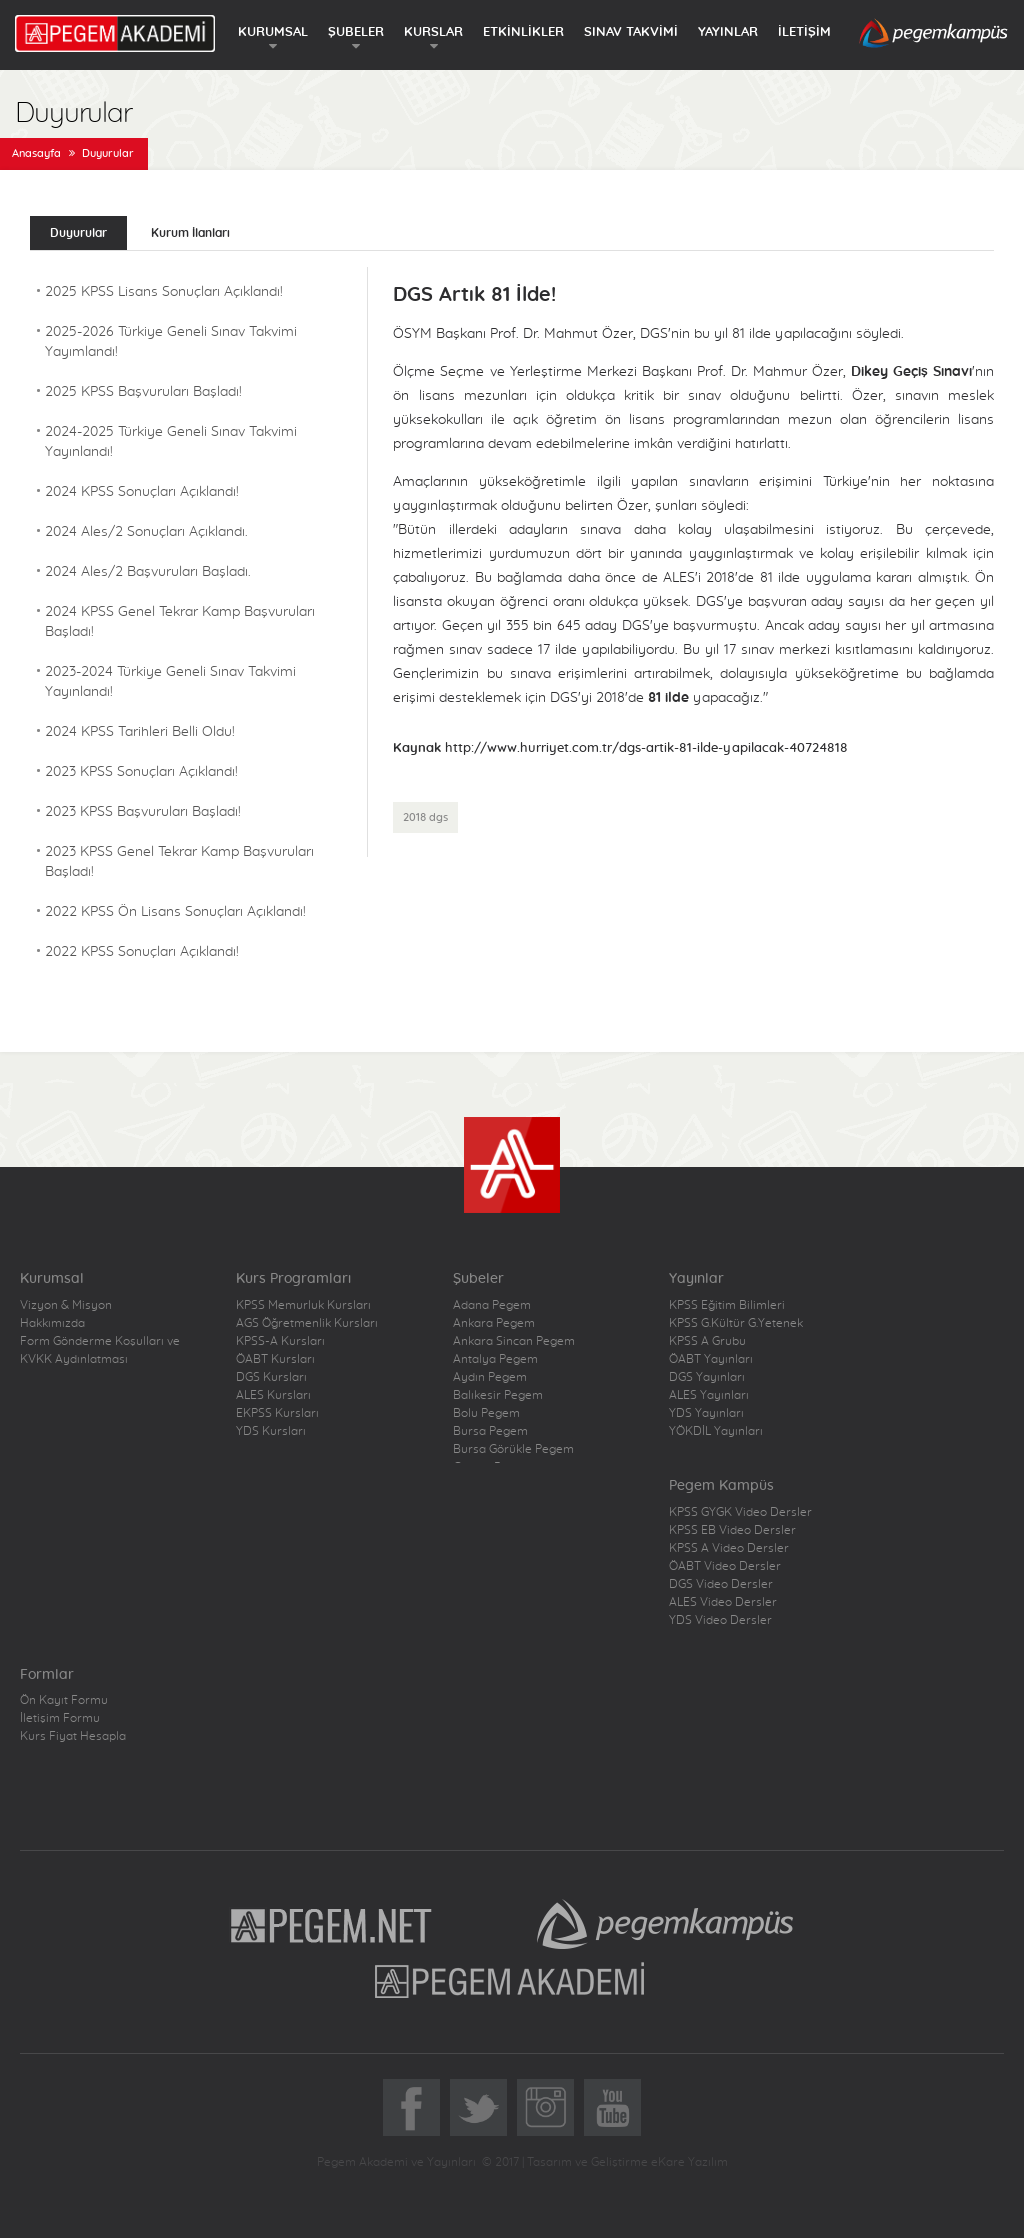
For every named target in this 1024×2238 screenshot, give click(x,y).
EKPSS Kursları (277, 1413)
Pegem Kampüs (665, 1924)
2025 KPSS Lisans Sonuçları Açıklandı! (164, 292)
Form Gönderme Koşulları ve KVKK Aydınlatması (100, 1350)
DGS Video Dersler (721, 1584)
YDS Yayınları (706, 1413)
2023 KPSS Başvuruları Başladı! (143, 812)
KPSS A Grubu (707, 1341)
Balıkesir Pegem (498, 1395)
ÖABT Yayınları (711, 1359)
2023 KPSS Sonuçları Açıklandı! (141, 772)
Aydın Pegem (490, 1377)
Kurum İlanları (190, 233)
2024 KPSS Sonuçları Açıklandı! (142, 492)
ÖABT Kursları (275, 1359)
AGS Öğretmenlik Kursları (307, 1323)
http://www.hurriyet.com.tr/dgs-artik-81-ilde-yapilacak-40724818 (646, 748)
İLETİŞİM (804, 32)
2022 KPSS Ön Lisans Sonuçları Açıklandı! (175, 912)
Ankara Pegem (494, 1323)
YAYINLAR (728, 32)
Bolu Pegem (486, 1413)
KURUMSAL (273, 32)
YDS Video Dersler (720, 1620)
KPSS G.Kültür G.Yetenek (736, 1323)
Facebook (411, 2107)
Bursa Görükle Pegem (513, 1449)
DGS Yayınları (707, 1377)
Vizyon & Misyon (66, 1305)
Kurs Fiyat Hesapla (73, 1736)
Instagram (545, 2107)
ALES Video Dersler (723, 1602)
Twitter (478, 2107)
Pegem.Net (332, 1924)
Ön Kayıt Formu (64, 1700)
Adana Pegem (492, 1305)
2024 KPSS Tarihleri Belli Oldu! (140, 732)
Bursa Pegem (490, 1431)
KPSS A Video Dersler (729, 1548)
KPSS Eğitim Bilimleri (727, 1305)
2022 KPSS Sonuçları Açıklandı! (142, 952)
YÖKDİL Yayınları (716, 1431)
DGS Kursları (271, 1377)
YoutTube (612, 2107)
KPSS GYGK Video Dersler (740, 1512)
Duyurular (108, 153)
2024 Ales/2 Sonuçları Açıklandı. (146, 532)
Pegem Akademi (512, 1980)
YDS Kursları (271, 1431)
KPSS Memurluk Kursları (303, 1305)
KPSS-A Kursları (280, 1341)
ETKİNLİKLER (523, 32)
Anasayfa (36, 153)
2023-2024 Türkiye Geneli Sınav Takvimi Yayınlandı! (170, 682)
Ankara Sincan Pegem (514, 1341)
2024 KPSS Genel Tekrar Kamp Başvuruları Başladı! (180, 622)
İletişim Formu (60, 1718)
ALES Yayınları (709, 1395)
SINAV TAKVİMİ (631, 32)
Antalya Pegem (495, 1359)
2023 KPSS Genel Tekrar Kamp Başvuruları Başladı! (179, 862)
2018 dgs (425, 817)
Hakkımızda (52, 1323)
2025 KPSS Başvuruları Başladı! (143, 392)
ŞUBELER (356, 32)
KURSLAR (433, 32)
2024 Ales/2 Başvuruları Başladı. (148, 572)
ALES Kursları (273, 1395)
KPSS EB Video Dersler (732, 1530)
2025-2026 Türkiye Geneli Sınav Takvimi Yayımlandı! (171, 342)
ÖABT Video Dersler (725, 1566)
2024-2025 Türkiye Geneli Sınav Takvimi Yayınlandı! (171, 442)
